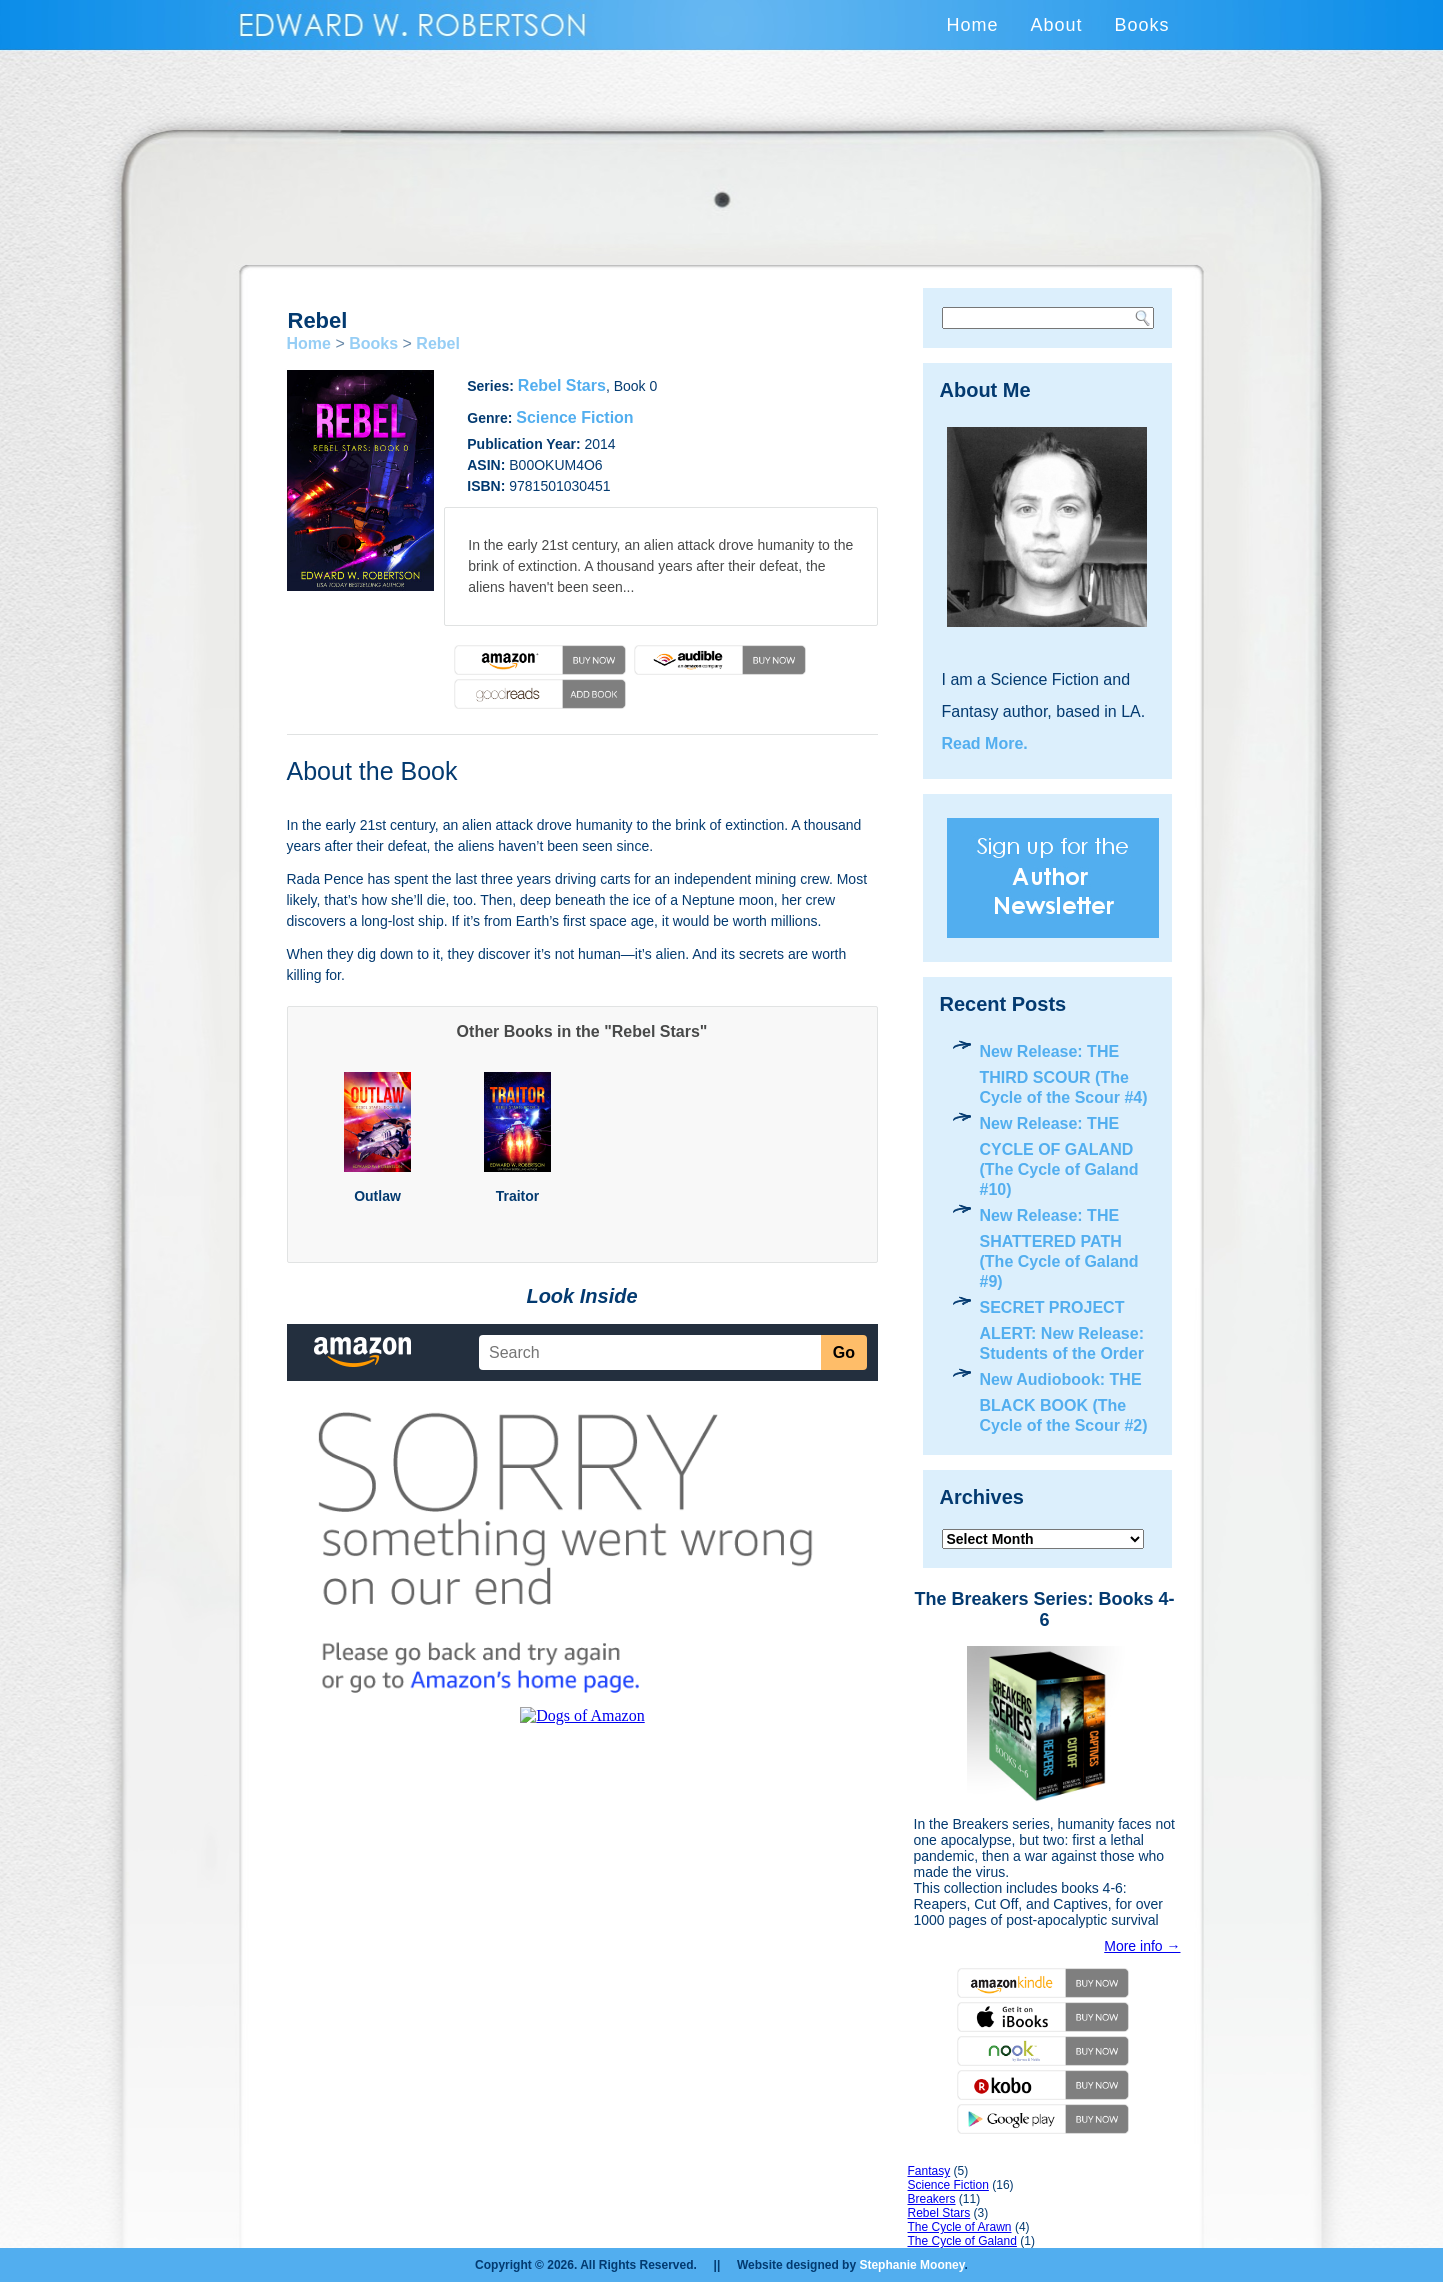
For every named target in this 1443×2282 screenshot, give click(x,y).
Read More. (985, 743)
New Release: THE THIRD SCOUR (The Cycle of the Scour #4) (1064, 1074)
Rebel (438, 343)
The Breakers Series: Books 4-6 (1044, 1609)
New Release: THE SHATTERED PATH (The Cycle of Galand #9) (1059, 1248)
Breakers (932, 2199)
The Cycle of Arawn (960, 2227)
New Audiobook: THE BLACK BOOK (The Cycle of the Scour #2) (1064, 1402)
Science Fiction (574, 417)
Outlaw (377, 1196)
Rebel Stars (562, 385)
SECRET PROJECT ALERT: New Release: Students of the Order (1062, 1330)
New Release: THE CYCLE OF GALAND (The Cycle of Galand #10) (1059, 1156)
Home (972, 25)
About (1056, 25)
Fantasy (929, 2171)
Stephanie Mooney (911, 2265)
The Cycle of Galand (962, 2241)
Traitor (518, 1196)
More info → (1142, 1946)
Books (1141, 25)
